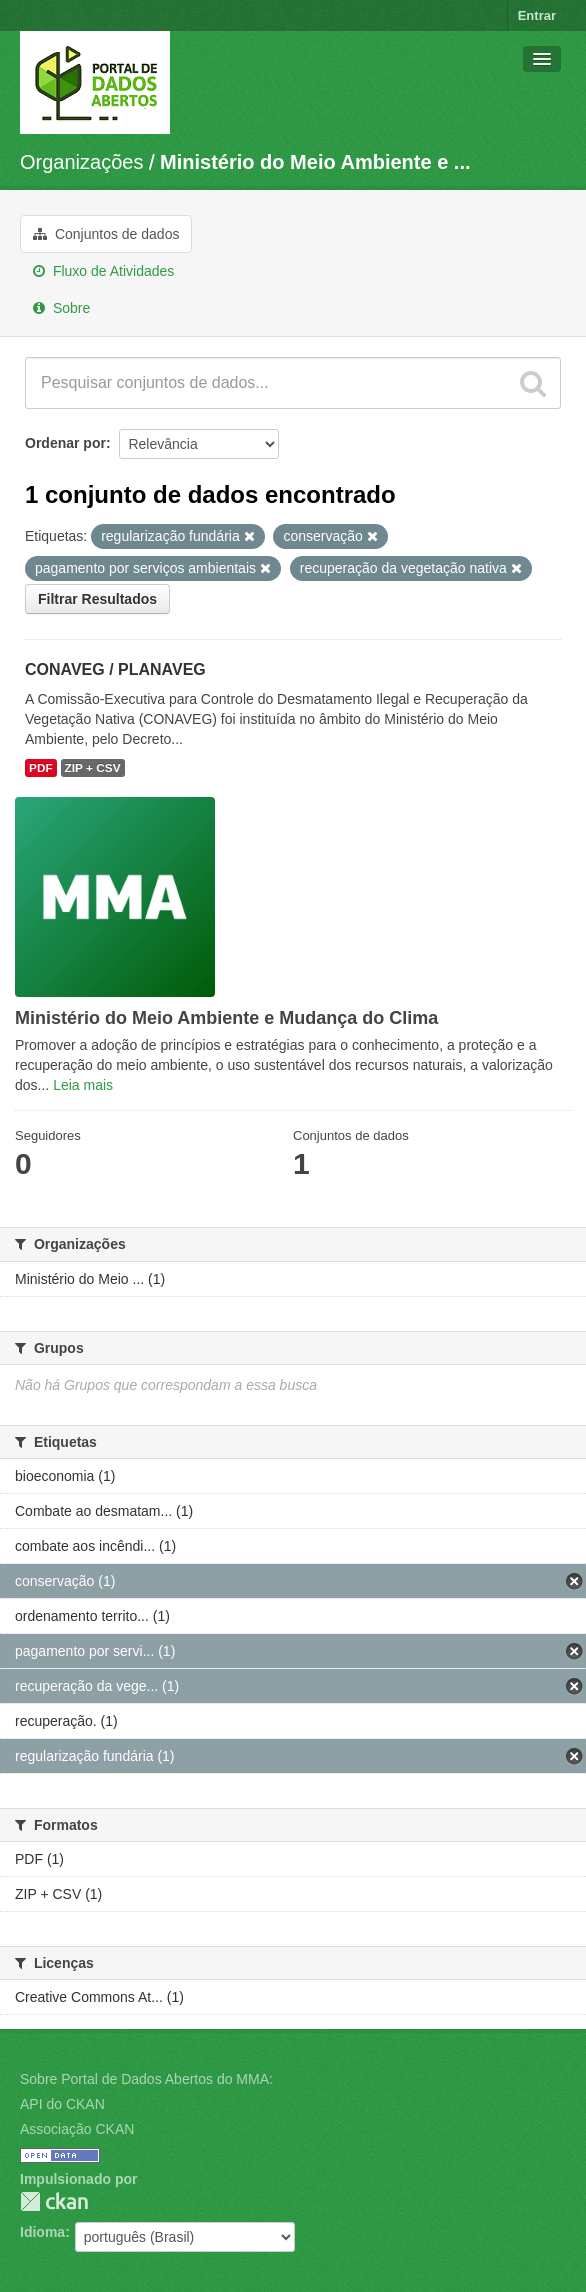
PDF (41, 768)
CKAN (54, 2201)
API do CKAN (62, 2104)
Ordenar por (65, 443)
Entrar (537, 15)
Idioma (42, 2232)
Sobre (61, 308)
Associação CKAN (77, 2129)
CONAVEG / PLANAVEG (115, 669)
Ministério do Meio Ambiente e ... (315, 162)
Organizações (81, 162)
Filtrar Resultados (97, 599)
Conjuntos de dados (106, 234)
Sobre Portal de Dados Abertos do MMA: (146, 2079)
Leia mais (83, 1085)
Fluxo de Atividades (103, 271)
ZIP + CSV (93, 768)
